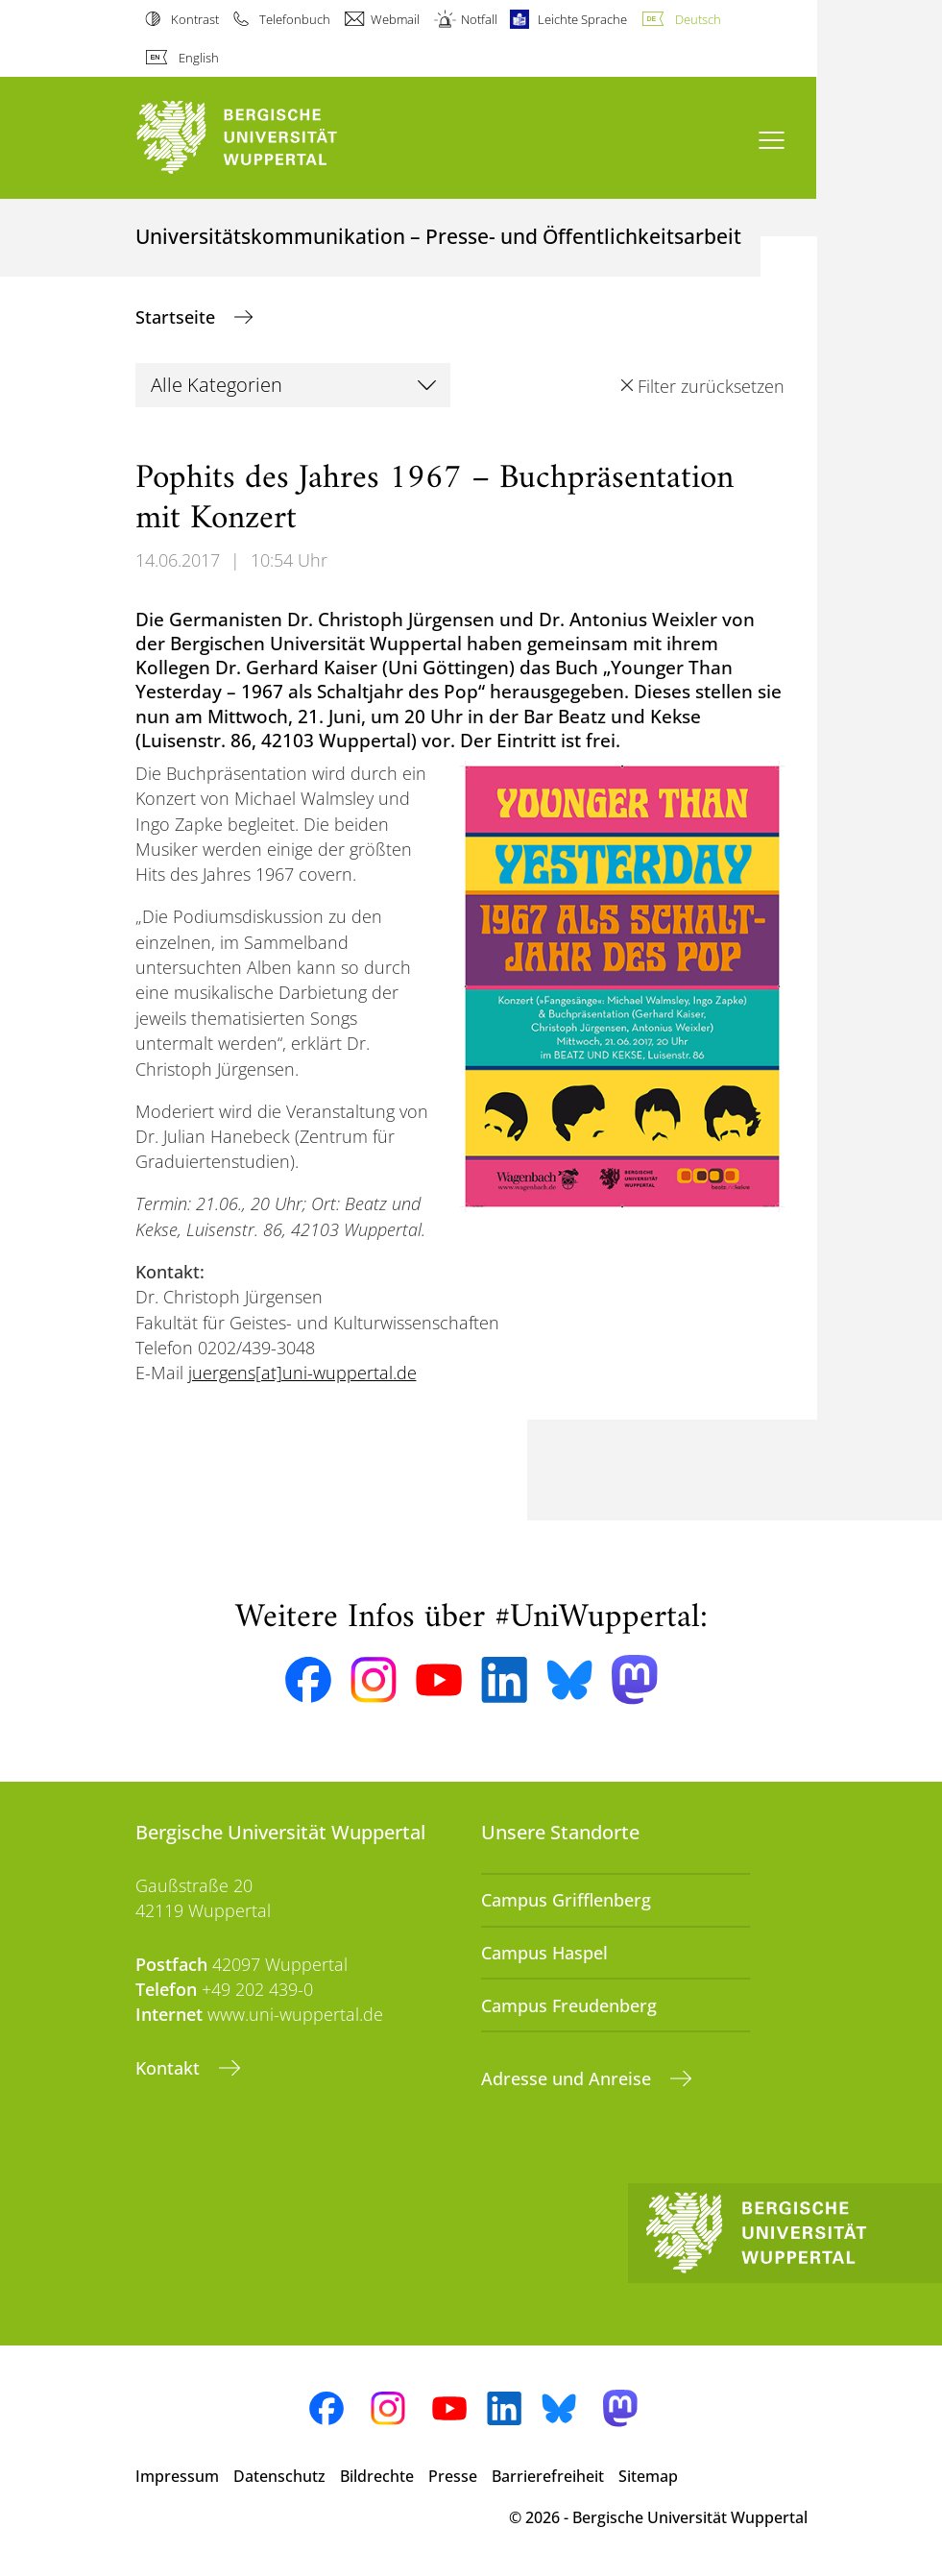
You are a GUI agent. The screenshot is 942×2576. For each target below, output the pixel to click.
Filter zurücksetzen (711, 386)
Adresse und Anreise (568, 2078)
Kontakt (170, 2067)
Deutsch (698, 19)
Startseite (177, 316)
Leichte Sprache (582, 19)
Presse (452, 2476)
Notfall (479, 19)
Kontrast (195, 19)
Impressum (177, 2476)
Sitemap (648, 2476)
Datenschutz (279, 2476)
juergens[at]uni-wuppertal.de (302, 1372)
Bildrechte (377, 2476)
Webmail (395, 19)
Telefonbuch (294, 19)
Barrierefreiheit (548, 2476)
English (199, 57)
